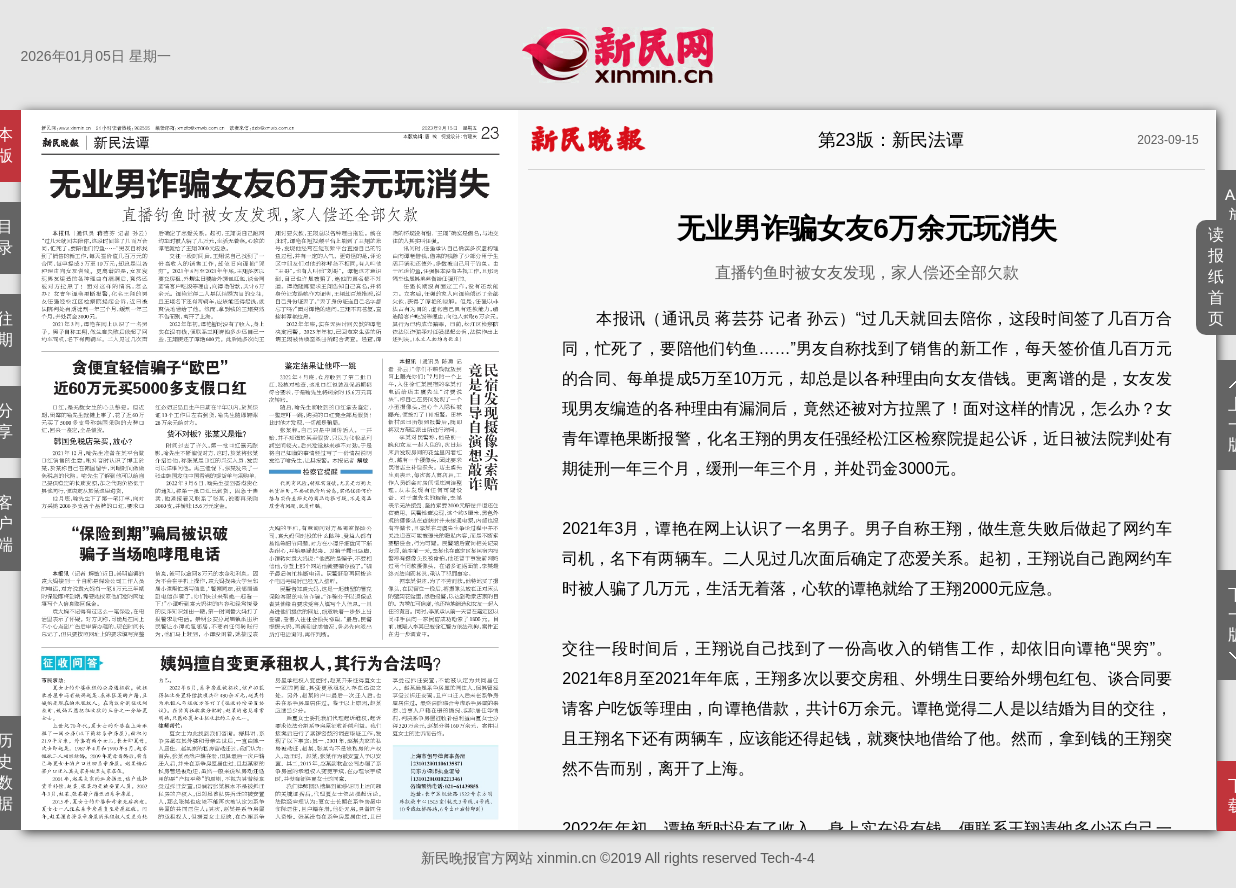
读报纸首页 (1216, 276)
